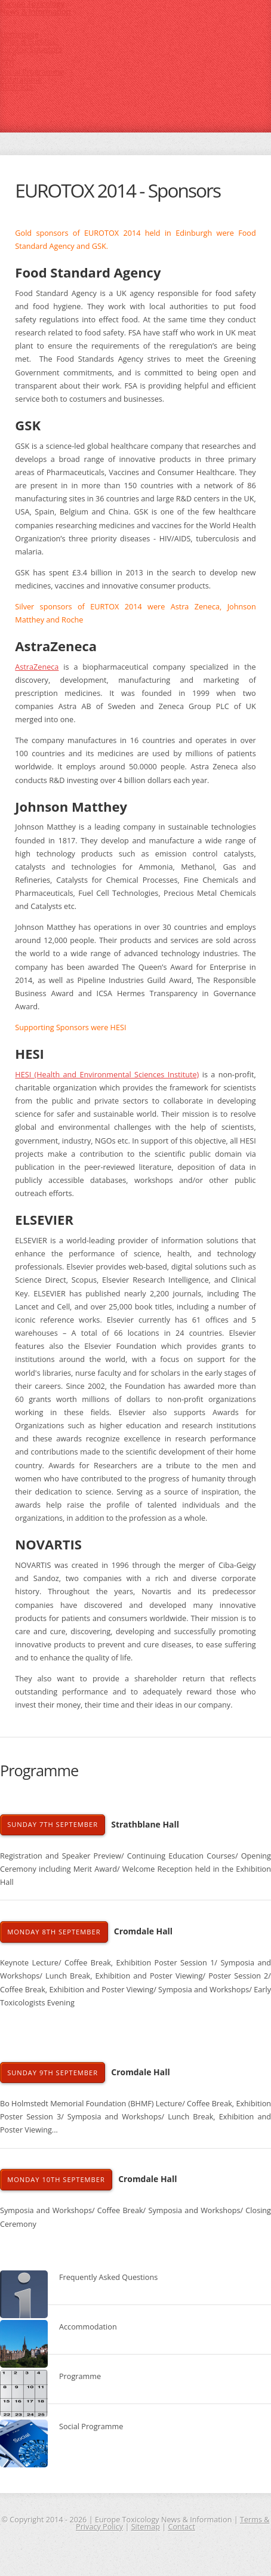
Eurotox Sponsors (31, 49)
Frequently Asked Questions (108, 2277)
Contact (181, 2526)
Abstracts (16, 86)
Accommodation (88, 2326)
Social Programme (32, 71)
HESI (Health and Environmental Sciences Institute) (107, 1074)
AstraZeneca (36, 666)
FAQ (7, 63)
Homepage (19, 34)
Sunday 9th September (52, 2072)
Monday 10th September (56, 2179)
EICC (8, 56)
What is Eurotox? (29, 41)
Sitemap (145, 2526)
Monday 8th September (53, 1931)
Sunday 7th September (52, 1824)
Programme (21, 79)
